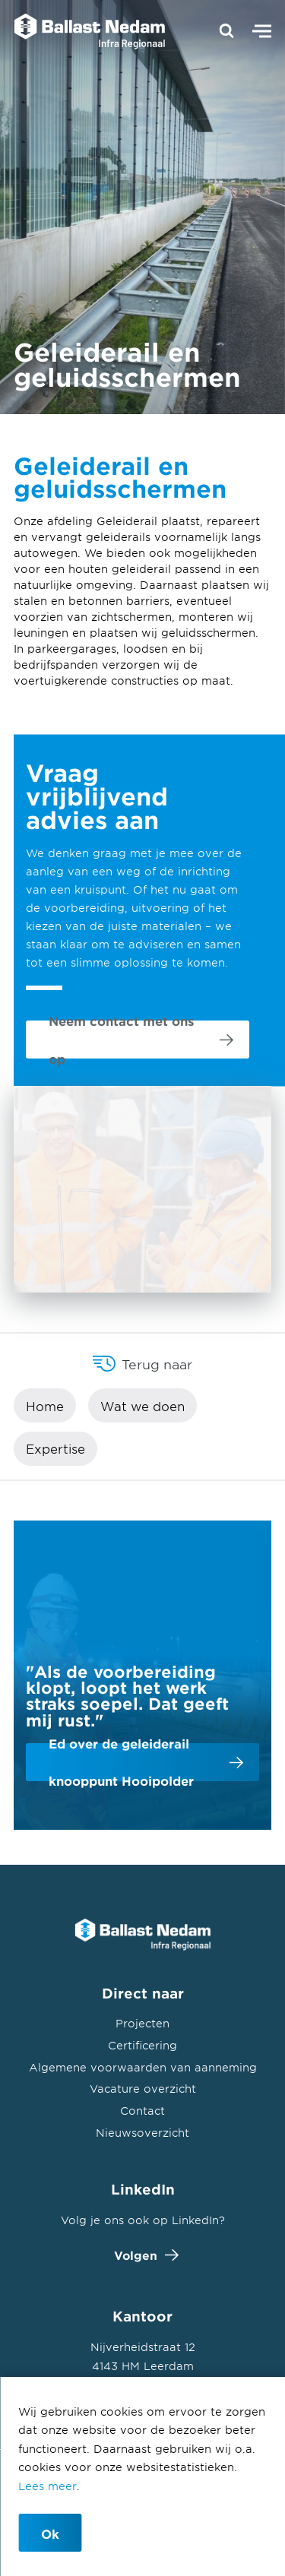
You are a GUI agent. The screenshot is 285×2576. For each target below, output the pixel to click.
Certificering (142, 2045)
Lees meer (47, 2485)
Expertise (55, 1448)
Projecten (142, 2023)
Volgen (143, 2255)
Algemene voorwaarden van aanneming (143, 2067)
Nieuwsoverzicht (142, 2132)
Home (45, 1405)
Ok (50, 2533)
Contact (142, 2110)
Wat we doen (142, 1405)
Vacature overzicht (143, 2088)
